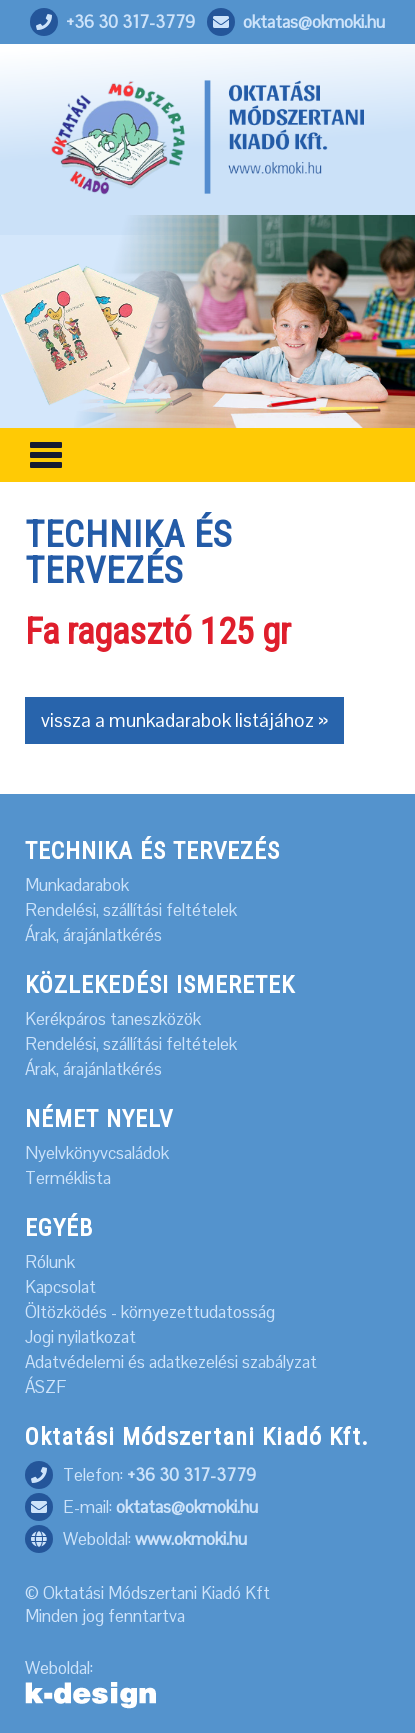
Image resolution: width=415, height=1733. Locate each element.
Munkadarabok (77, 885)
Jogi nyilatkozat (80, 1337)
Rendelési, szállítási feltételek (131, 910)
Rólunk (50, 1262)
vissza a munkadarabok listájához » (184, 720)
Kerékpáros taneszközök (113, 1019)
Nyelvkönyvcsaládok (97, 1153)
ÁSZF (45, 1387)
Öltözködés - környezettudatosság (150, 1312)
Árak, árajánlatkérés (93, 935)
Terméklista (68, 1178)
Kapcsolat (60, 1287)
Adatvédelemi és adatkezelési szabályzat (171, 1362)
